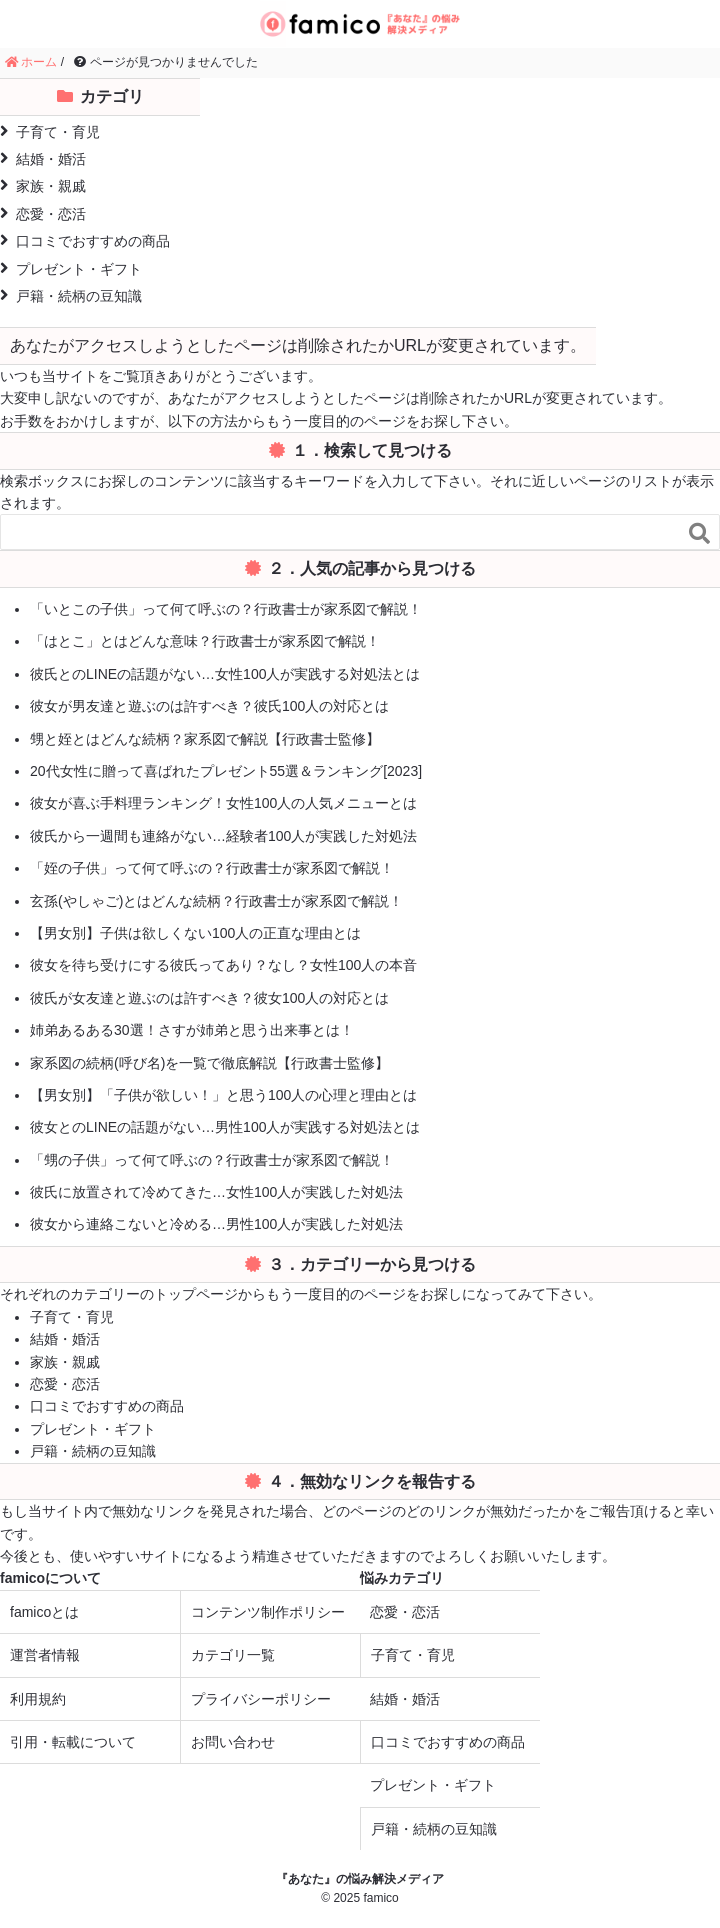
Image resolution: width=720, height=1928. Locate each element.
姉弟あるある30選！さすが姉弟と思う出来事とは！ (192, 1030)
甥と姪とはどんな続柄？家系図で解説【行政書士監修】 (205, 739)
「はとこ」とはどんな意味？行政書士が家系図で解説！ (205, 641)
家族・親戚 (43, 185)
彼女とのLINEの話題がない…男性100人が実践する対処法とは (225, 1127)
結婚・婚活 (43, 158)
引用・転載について (73, 1742)
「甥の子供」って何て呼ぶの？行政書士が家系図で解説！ (212, 1160)
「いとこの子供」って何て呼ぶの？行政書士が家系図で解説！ (226, 609)
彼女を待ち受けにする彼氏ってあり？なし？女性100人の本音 (223, 965)
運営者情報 (45, 1655)
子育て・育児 (50, 131)
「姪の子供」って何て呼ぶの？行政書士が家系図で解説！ (212, 868)
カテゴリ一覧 (233, 1655)
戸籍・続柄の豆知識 (71, 295)
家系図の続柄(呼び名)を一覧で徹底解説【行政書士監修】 (209, 1063)
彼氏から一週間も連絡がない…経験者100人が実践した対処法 (223, 836)
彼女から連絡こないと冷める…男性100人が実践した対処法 (216, 1224)
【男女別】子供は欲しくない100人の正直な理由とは (195, 933)
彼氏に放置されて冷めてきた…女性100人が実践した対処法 (216, 1192)
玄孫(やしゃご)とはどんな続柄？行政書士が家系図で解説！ (216, 901)
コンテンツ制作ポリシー (268, 1612)
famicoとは (44, 1612)
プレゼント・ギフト (71, 268)
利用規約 (38, 1699)
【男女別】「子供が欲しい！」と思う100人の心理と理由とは (223, 1095)
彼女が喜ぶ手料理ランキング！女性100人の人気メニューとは (223, 803)
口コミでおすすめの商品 (85, 240)
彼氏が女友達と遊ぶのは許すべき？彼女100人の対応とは (209, 998)
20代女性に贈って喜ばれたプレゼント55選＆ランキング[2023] (226, 771)
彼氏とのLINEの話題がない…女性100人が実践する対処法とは (225, 674)
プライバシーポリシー (261, 1699)
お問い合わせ (233, 1742)
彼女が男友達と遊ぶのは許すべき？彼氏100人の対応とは (209, 706)
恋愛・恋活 (43, 213)
